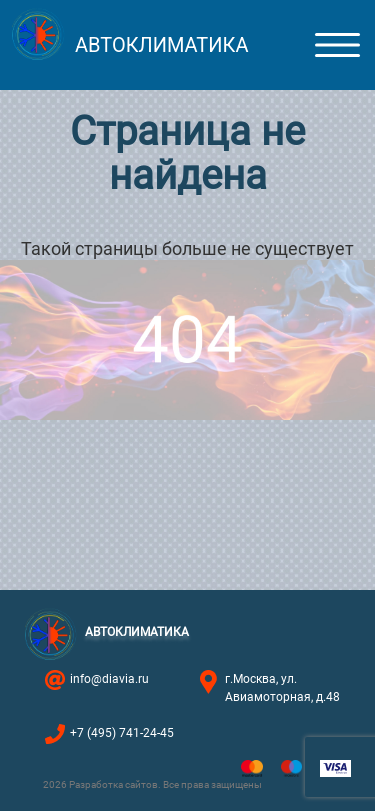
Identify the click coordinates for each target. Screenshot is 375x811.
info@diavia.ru (109, 679)
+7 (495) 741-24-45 (122, 733)
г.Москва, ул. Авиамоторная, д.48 (282, 688)
